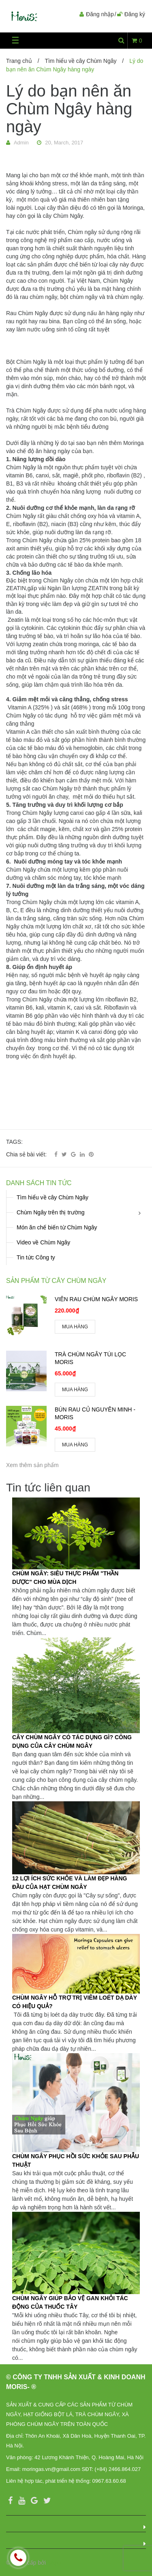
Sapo (54, 2562)
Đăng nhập (100, 14)
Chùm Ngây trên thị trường (51, 1212)
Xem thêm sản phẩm (32, 1465)
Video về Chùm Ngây (43, 1242)
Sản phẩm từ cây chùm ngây (56, 1280)
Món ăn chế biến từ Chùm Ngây (57, 1227)
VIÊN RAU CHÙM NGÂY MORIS (96, 1299)
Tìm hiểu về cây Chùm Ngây (80, 61)
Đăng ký (134, 14)
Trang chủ (19, 61)
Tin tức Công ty (36, 1257)
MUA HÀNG (75, 1327)
